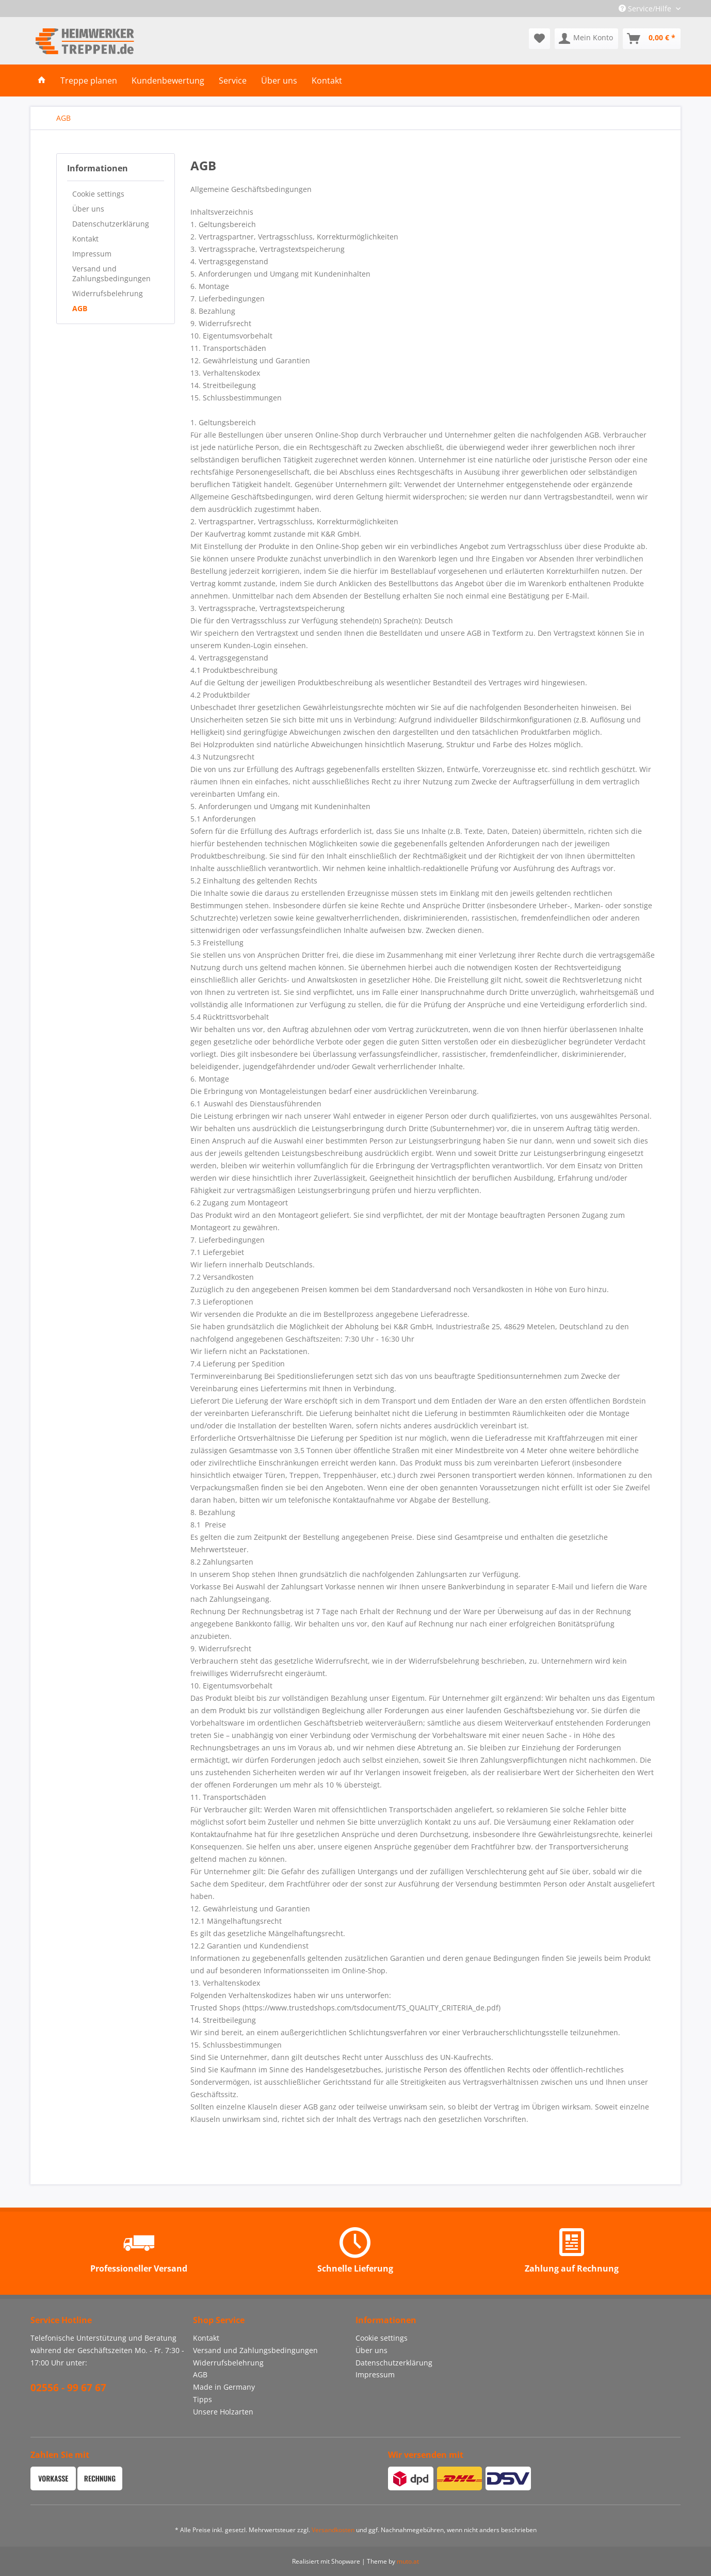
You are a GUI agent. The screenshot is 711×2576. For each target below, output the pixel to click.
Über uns (88, 209)
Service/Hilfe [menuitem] (646, 8)
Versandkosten (333, 2529)
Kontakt (85, 239)
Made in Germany (224, 2387)
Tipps (202, 2399)
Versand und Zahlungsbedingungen (111, 273)
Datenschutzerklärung (110, 224)
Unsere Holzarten (223, 2412)
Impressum (91, 254)
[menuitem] (539, 38)
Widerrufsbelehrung (107, 293)
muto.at (408, 2561)
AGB (79, 308)
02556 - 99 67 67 (68, 2387)
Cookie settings (98, 194)
